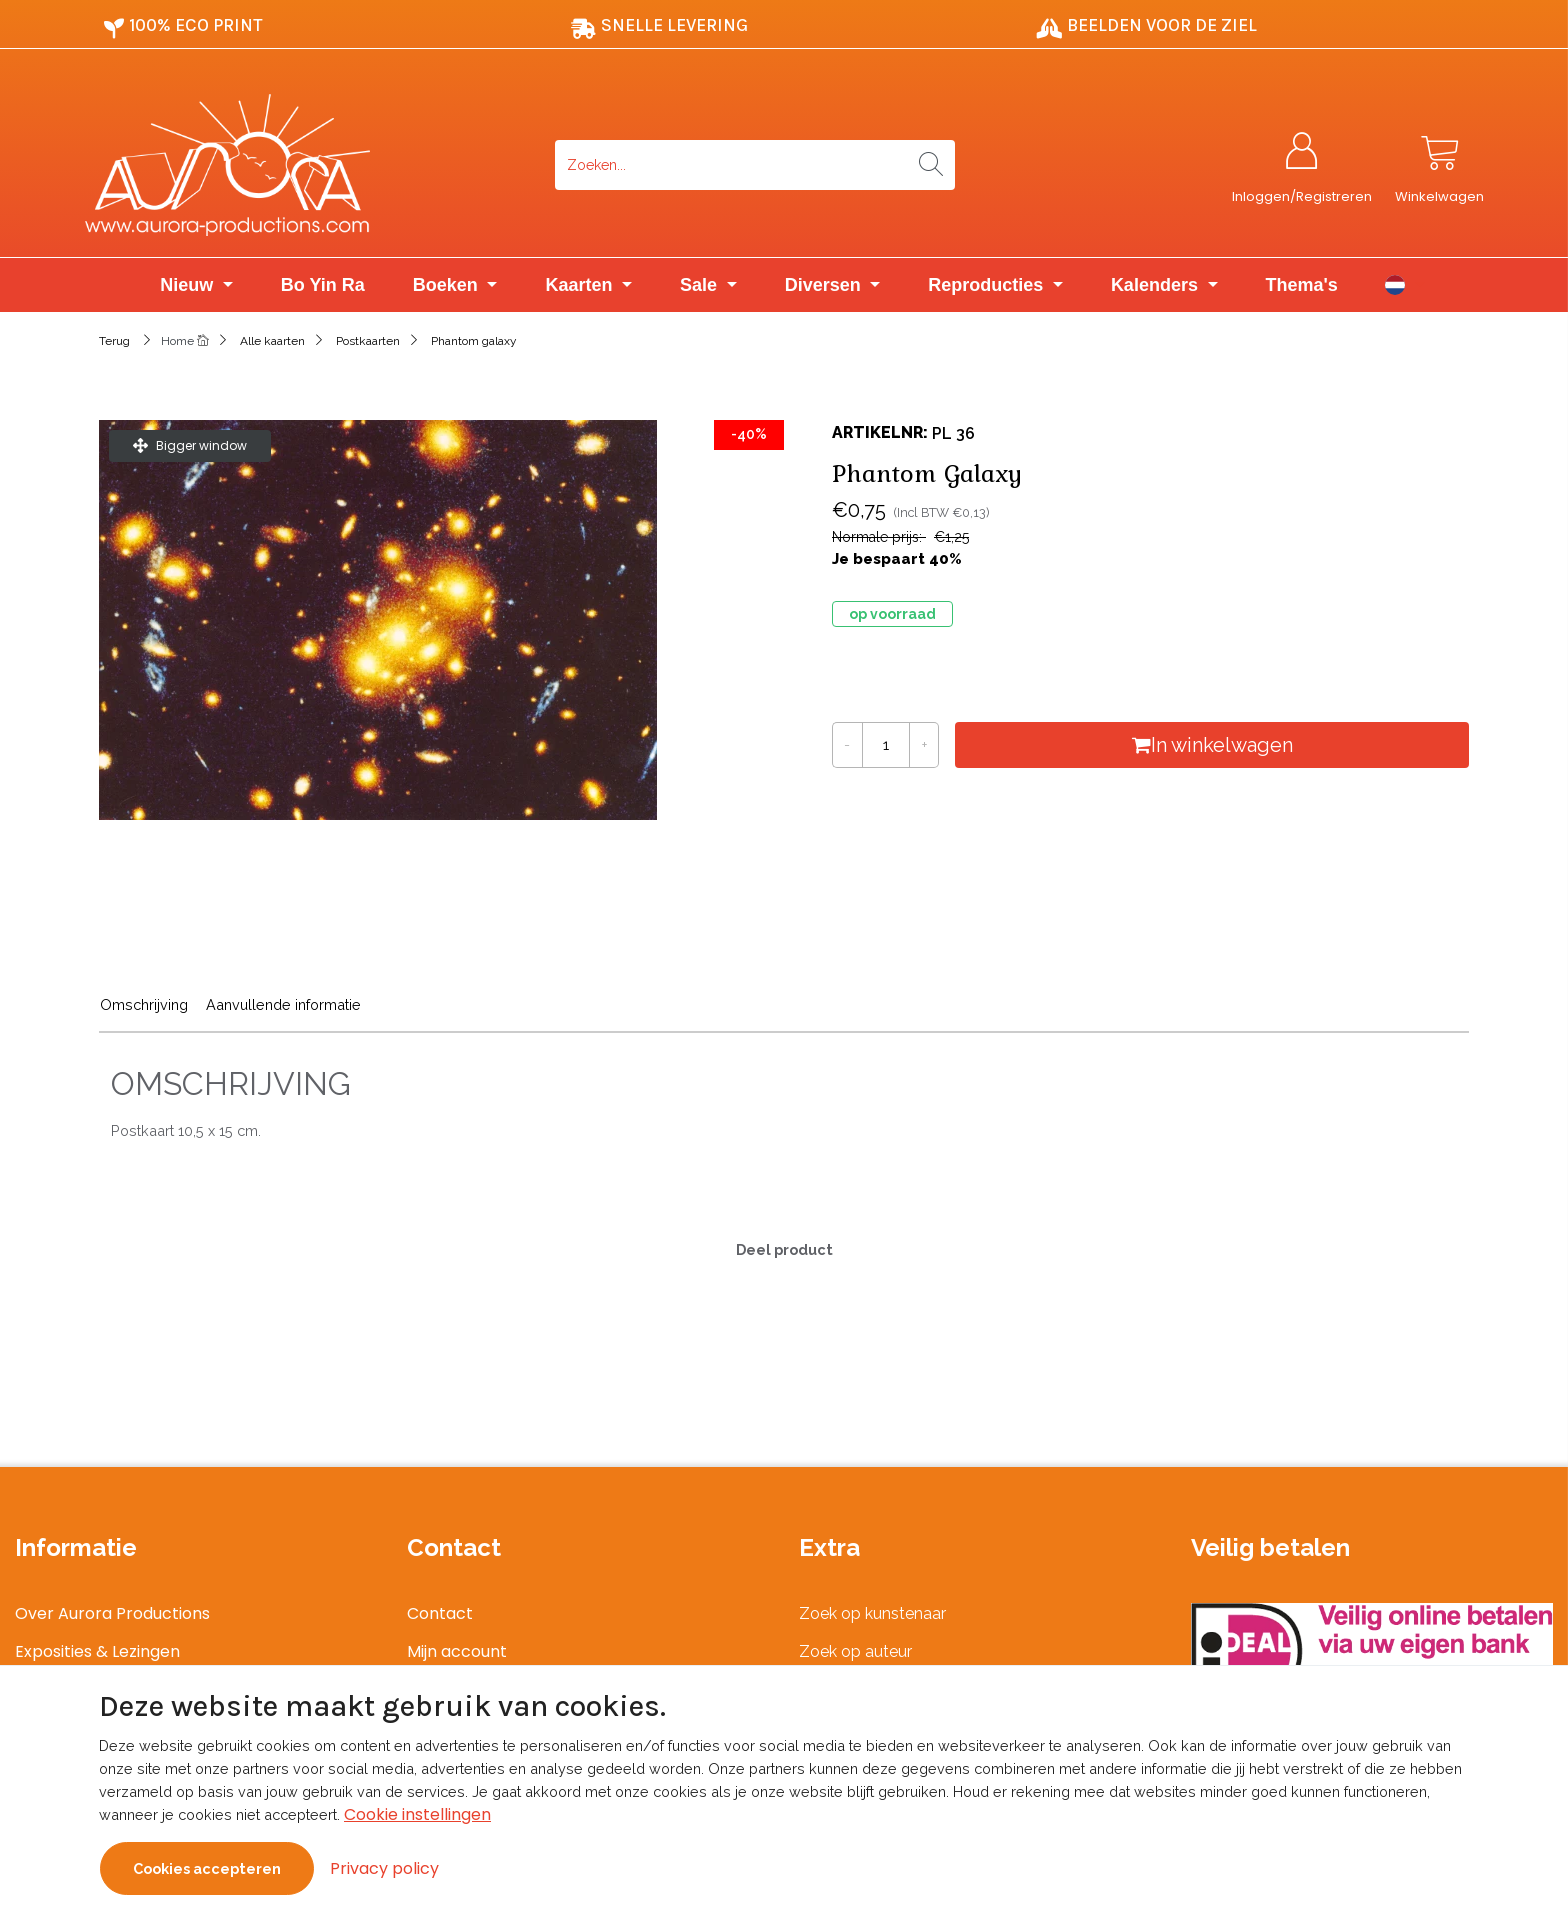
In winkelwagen (1212, 745)
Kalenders (1157, 285)
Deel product (784, 1249)
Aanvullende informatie (283, 1004)
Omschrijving (144, 1004)
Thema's (1302, 285)
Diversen (825, 285)
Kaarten (581, 285)
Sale (701, 285)
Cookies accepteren (207, 1868)
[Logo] (314, 165)
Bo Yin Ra (323, 285)
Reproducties (988, 285)
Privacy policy (384, 1868)
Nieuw (189, 285)
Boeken (448, 285)
